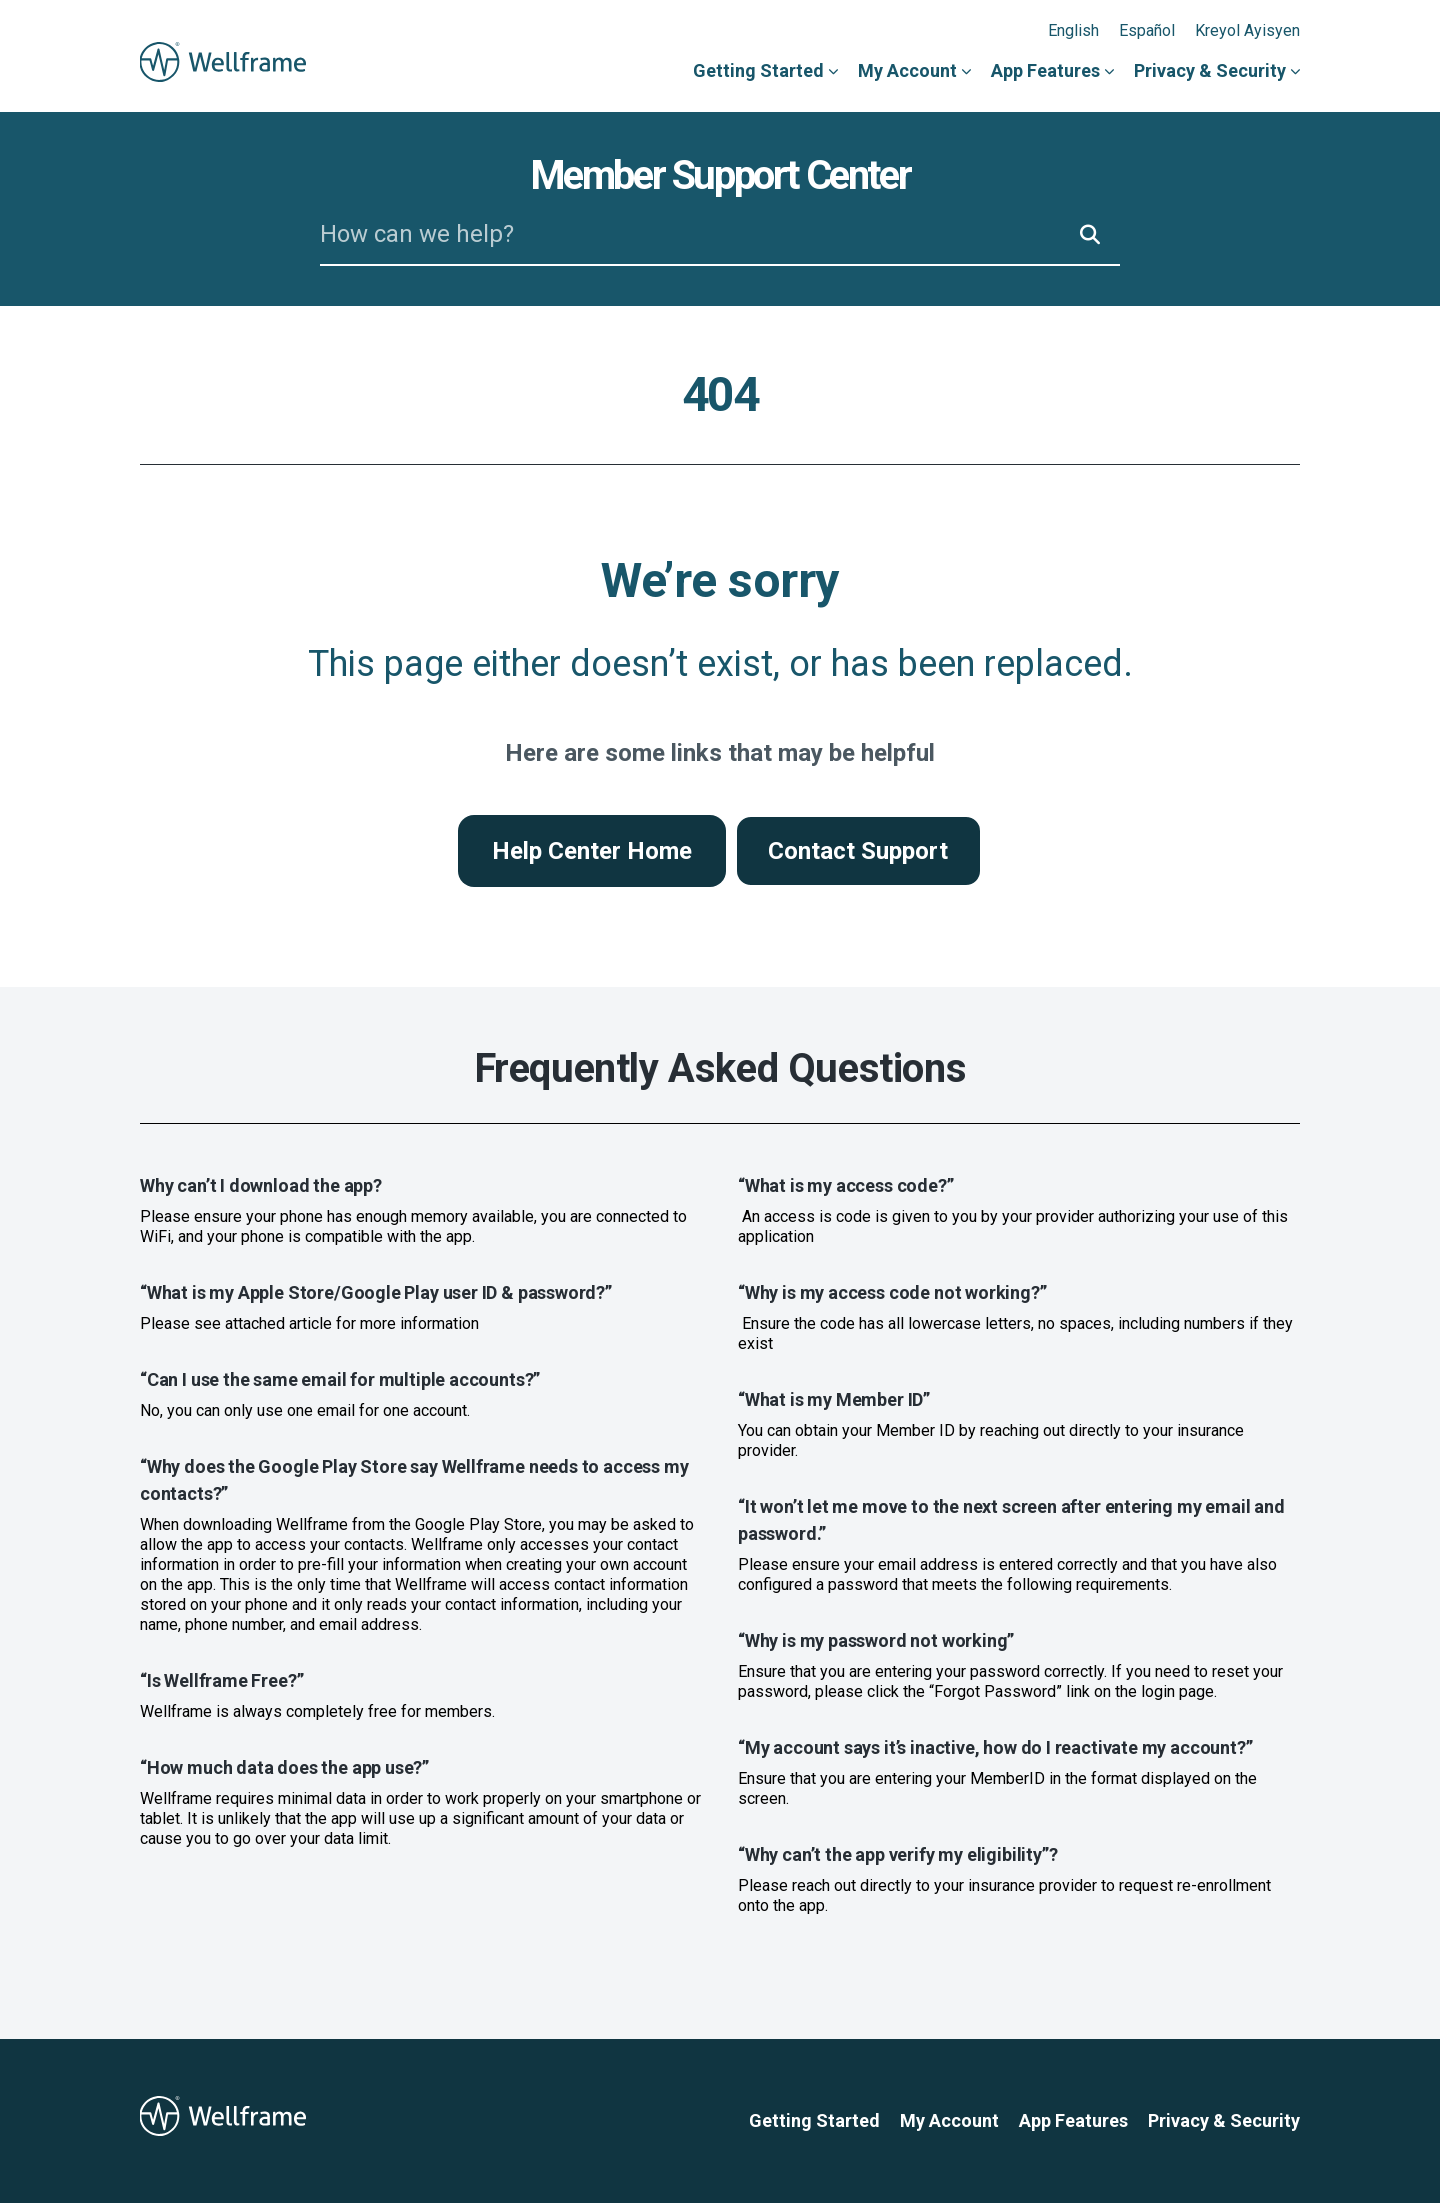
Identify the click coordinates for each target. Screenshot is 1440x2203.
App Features (1045, 70)
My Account (907, 70)
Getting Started (758, 70)
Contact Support (858, 851)
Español (1147, 30)
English (1073, 30)
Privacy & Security (1210, 70)
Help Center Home (592, 851)
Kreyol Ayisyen (1247, 30)
